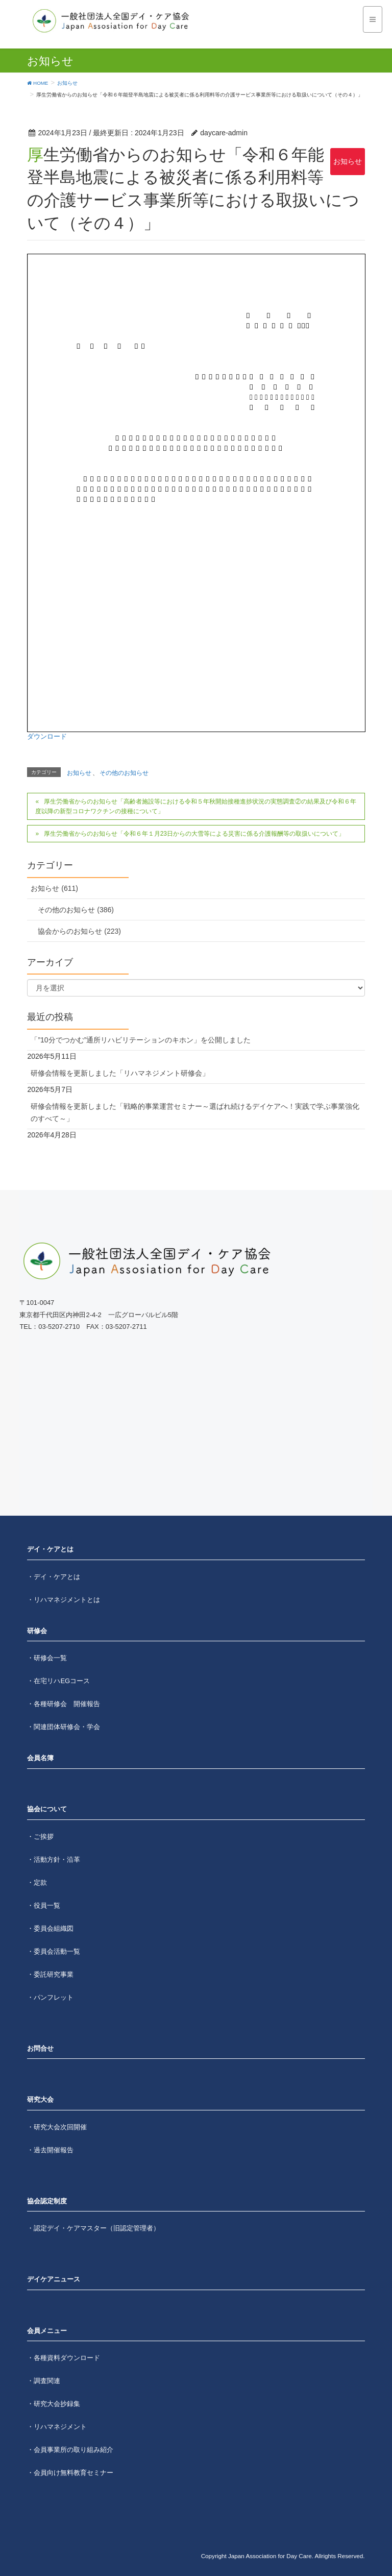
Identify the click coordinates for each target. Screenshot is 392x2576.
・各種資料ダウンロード (63, 2358)
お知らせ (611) (54, 888)
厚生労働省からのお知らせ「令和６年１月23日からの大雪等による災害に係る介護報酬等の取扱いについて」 (194, 833)
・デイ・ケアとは (53, 1577)
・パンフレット (50, 1997)
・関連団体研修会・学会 (63, 1727)
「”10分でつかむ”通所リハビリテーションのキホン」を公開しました (141, 1040)
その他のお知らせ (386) (76, 910)
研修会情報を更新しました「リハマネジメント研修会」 (120, 1073)
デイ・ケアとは (50, 1549)
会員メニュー (47, 2331)
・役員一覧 (43, 1905)
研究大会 (40, 2099)
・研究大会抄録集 (53, 2404)
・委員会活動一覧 (53, 1951)
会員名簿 (40, 1758)
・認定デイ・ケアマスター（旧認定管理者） (93, 2228)
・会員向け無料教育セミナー (70, 2472)
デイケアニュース (53, 2279)
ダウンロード (47, 736)
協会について (47, 1809)
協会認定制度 (47, 2201)
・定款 (37, 1882)
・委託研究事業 (50, 1974)
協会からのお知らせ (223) (79, 931)
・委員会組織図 (50, 1928)
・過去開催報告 (50, 2150)
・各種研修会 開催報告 (63, 1704)
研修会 (37, 1631)
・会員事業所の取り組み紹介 (70, 2449)
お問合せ (40, 2048)
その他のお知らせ (124, 772)
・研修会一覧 (47, 1658)
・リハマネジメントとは (63, 1599)
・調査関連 (43, 2381)
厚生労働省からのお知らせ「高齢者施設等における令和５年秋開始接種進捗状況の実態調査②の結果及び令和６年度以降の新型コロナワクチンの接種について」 (195, 806)
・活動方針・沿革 (53, 1859)
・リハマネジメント (57, 2427)
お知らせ (347, 161)
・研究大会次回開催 (57, 2127)
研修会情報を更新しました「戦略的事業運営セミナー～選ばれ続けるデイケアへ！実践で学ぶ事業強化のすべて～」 (195, 1112)
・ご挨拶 (40, 1836)
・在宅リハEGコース (58, 1681)
